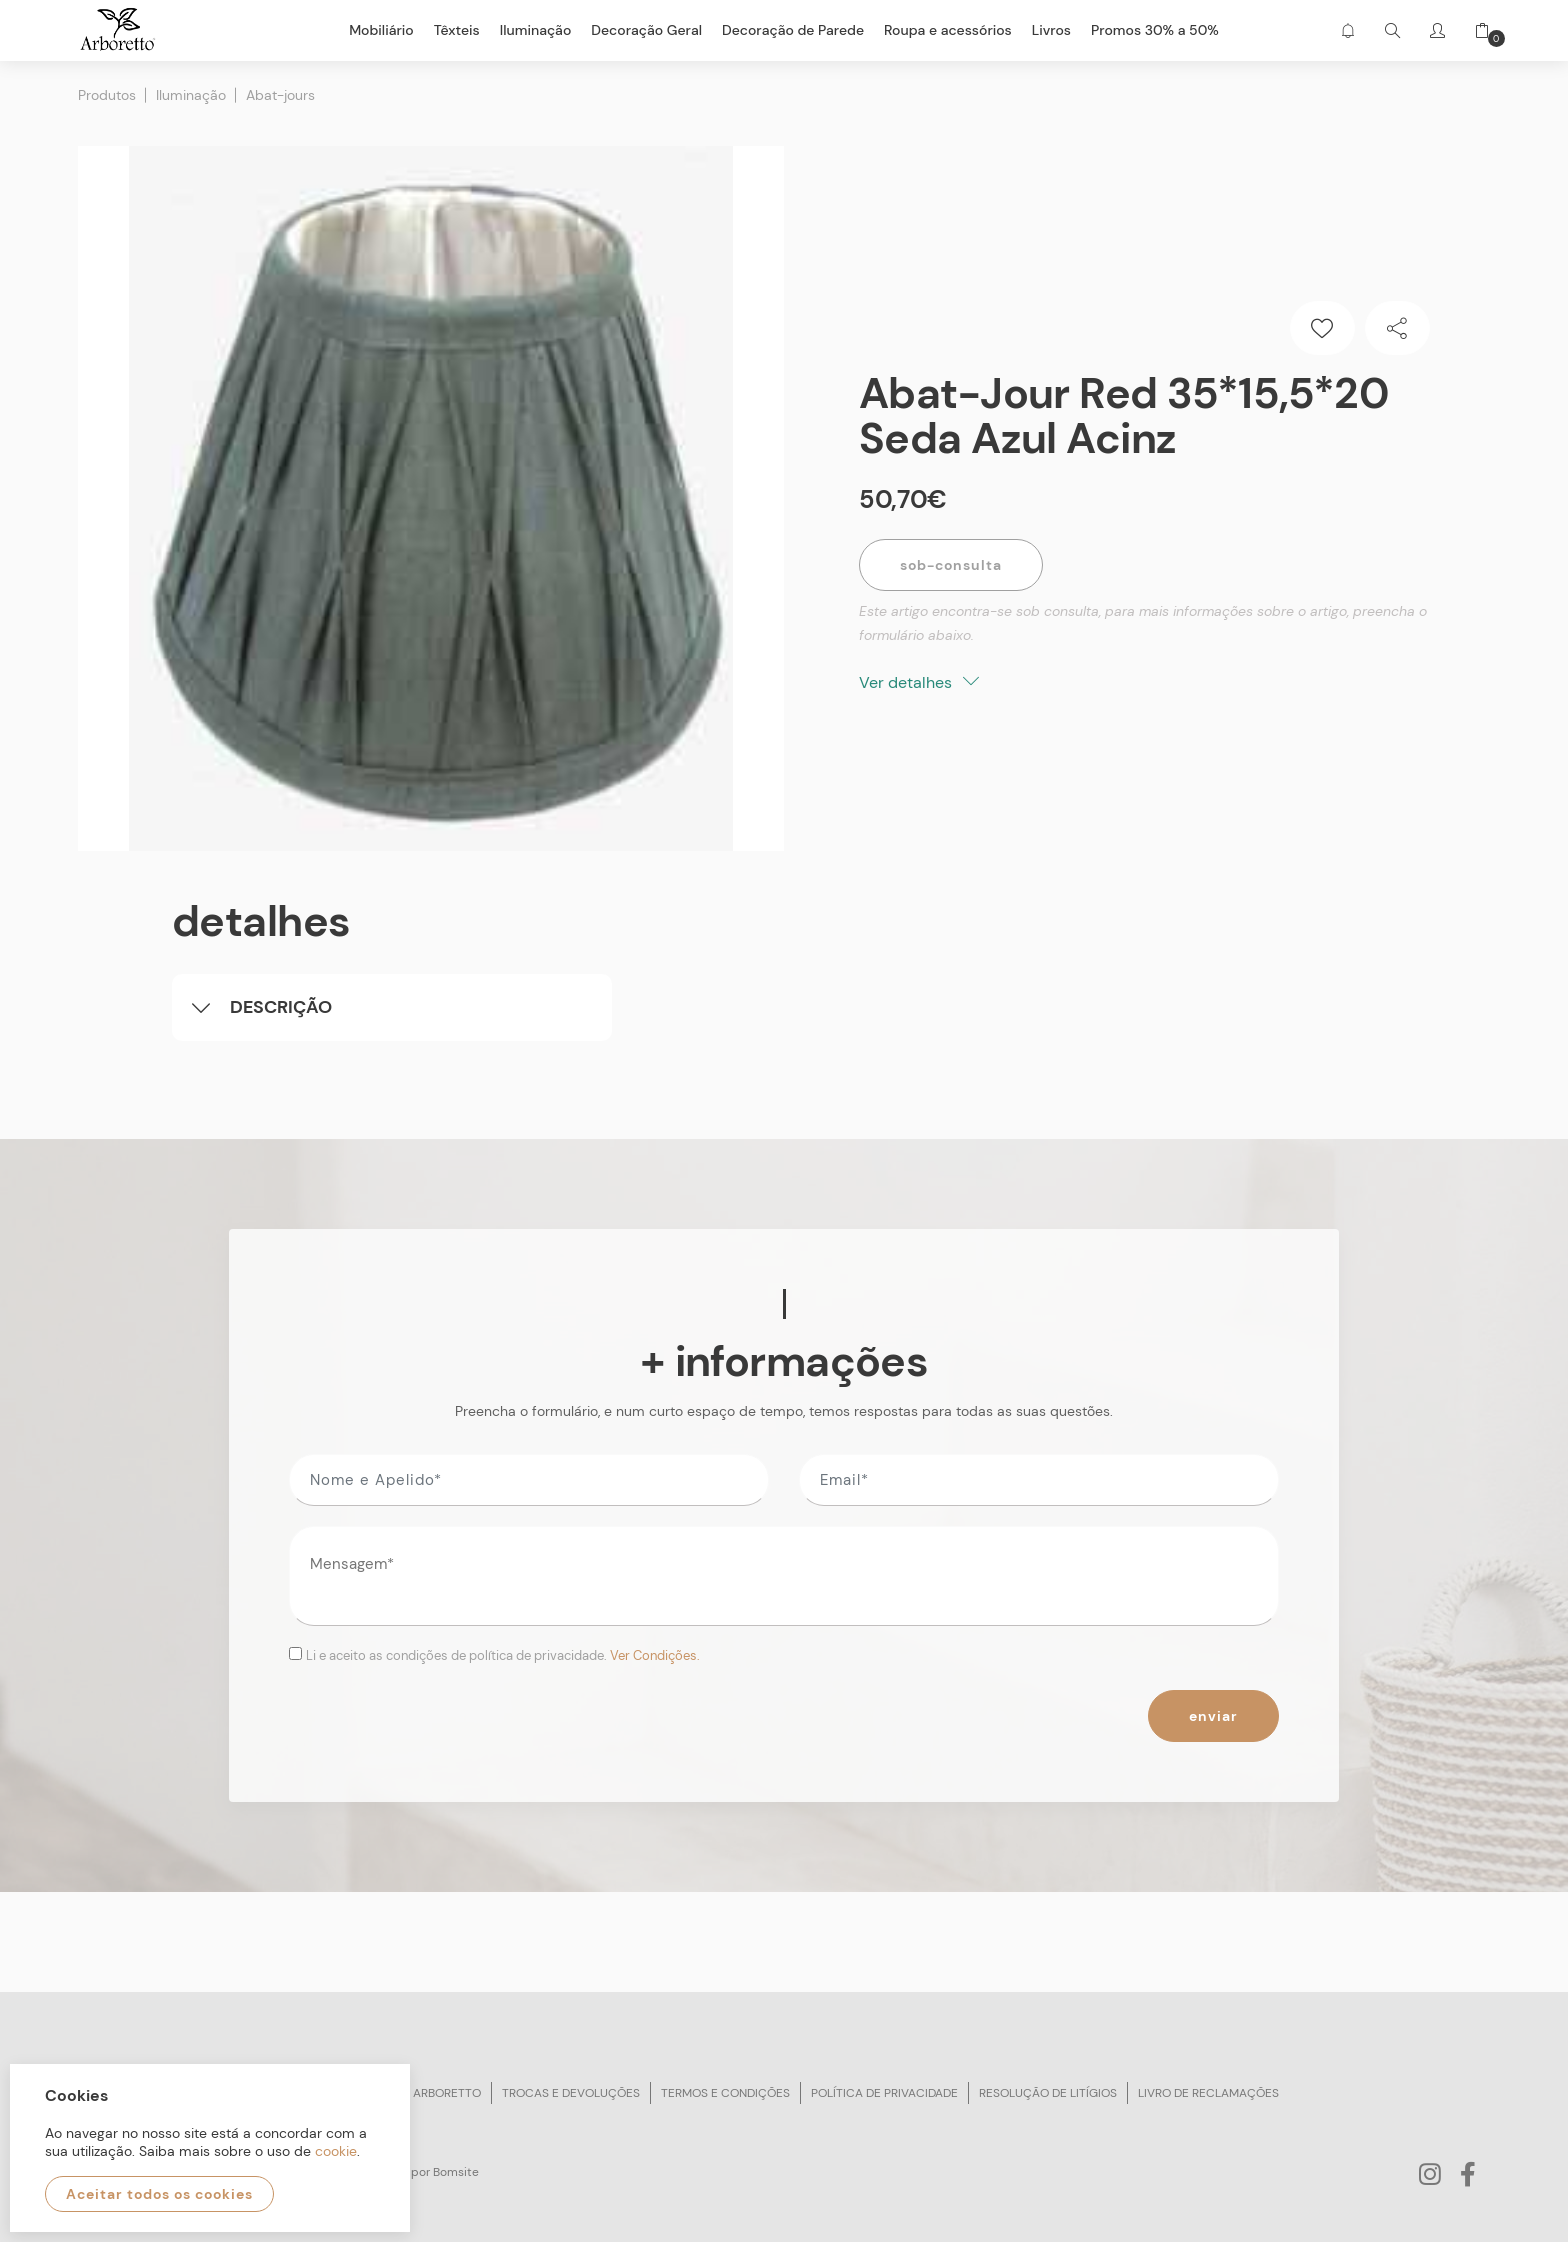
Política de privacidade (884, 2093)
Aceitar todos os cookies (159, 2194)
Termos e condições (725, 2093)
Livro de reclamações (1208, 2093)
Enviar (1213, 1716)
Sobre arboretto (427, 2093)
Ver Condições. (655, 1655)
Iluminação (191, 95)
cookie (336, 2151)
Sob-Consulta (951, 565)
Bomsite (456, 2172)
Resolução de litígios (1048, 2093)
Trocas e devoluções (571, 2093)
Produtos (107, 95)
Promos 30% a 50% (1155, 30)
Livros (1051, 30)
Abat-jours (280, 95)
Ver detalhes (919, 682)
